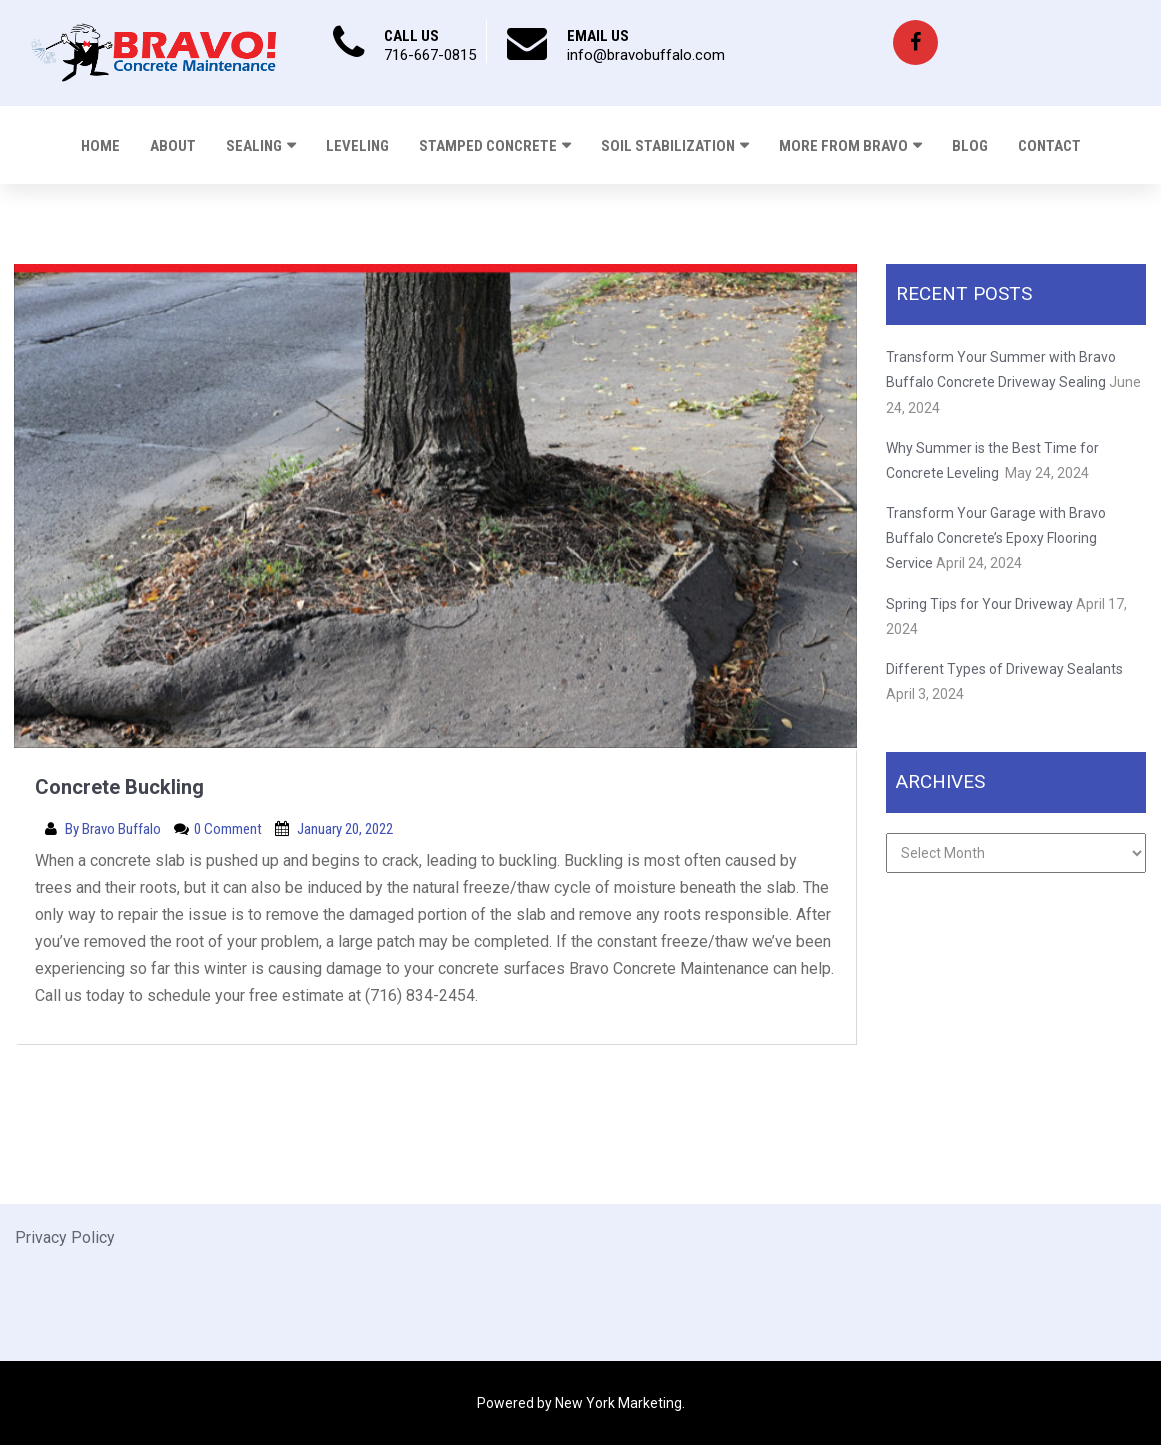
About (173, 146)
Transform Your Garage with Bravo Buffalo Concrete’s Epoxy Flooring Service (996, 538)
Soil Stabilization (668, 146)
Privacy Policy (65, 1237)
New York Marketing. (620, 1403)
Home (100, 146)
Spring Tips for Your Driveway (979, 604)
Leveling (357, 146)
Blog (970, 146)
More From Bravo (843, 146)
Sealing (254, 146)
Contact (1049, 146)
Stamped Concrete (488, 146)
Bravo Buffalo (123, 829)
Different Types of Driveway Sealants (1004, 669)
